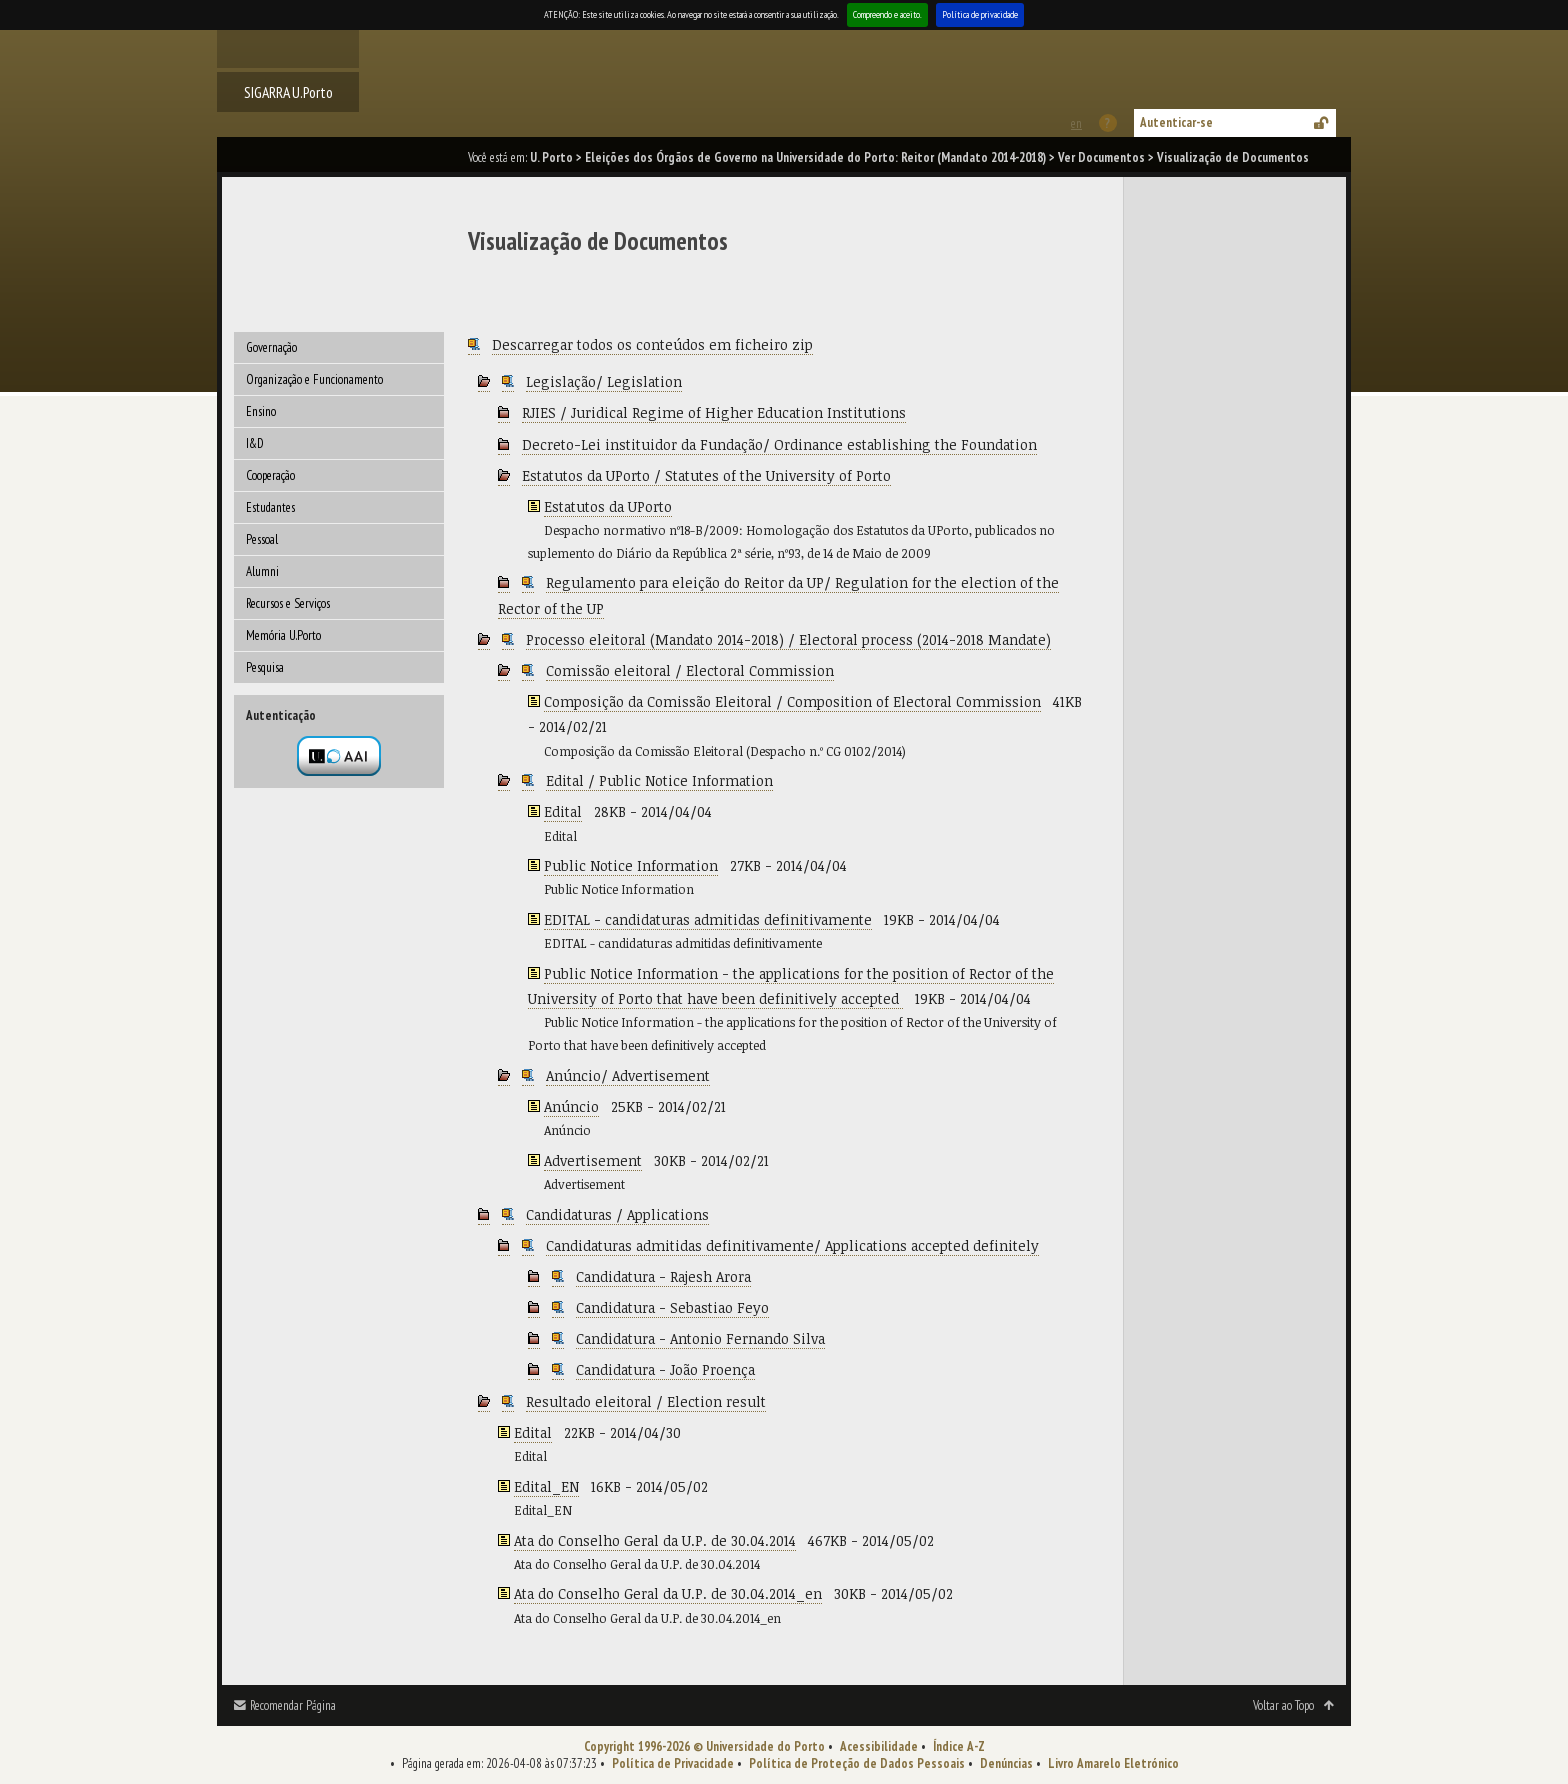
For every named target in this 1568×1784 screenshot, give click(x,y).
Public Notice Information (631, 865)
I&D (255, 443)
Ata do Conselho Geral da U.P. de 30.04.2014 (655, 1540)
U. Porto (551, 157)
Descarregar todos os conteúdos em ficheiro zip (652, 344)
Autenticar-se (1176, 122)
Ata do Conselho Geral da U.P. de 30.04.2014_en (668, 1593)
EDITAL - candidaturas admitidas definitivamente (708, 919)
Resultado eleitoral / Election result (646, 1401)
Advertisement (593, 1160)
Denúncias (1006, 1763)
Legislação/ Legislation (604, 381)
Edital (563, 811)
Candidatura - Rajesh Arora (663, 1276)
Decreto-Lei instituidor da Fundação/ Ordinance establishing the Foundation (779, 444)
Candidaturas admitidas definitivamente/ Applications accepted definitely (792, 1245)
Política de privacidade (980, 14)
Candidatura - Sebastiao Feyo (672, 1307)
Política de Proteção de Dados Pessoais (857, 1763)
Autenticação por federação (339, 756)
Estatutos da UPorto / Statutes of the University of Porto (706, 475)
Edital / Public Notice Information (659, 780)
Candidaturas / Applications (617, 1214)
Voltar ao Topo (1283, 1705)
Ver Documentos (1101, 157)
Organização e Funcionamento (314, 379)
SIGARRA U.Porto (288, 92)
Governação (271, 347)
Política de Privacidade (673, 1763)
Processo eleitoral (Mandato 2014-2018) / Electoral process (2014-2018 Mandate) (788, 639)
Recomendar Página (293, 1705)
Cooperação (270, 475)
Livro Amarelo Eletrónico (1113, 1763)
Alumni (262, 571)
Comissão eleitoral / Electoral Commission (690, 670)
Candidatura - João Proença (665, 1369)
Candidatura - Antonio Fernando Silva (700, 1338)
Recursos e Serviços (288, 603)
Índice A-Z (959, 1746)
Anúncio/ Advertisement (628, 1075)
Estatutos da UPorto (608, 506)
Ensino (261, 411)
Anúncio (571, 1106)
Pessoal (262, 539)
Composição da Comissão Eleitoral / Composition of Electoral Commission (792, 701)
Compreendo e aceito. (887, 14)
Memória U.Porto (283, 635)
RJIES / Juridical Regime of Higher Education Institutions (714, 412)
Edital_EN (546, 1486)
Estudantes (270, 507)
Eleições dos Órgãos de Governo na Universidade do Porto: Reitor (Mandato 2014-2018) (815, 157)
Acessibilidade (879, 1746)
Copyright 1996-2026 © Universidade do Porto (704, 1746)
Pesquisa (265, 667)
